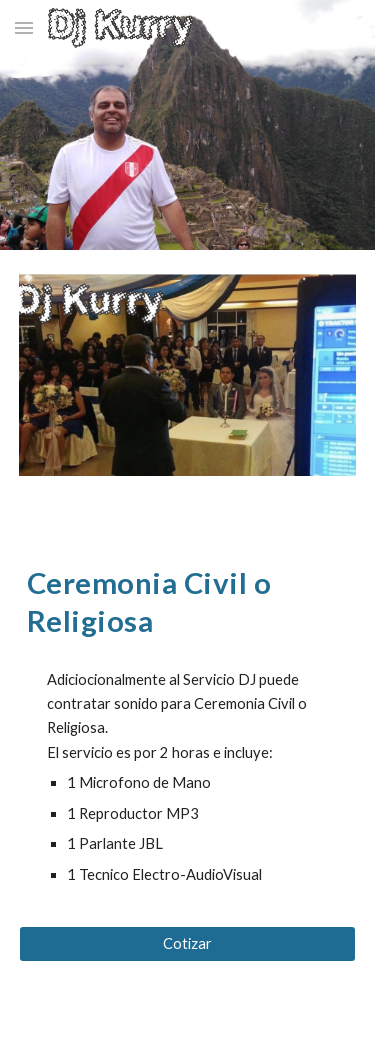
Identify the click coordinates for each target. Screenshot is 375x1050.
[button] (24, 27)
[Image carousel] (188, 387)
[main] (188, 601)
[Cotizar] (188, 943)
